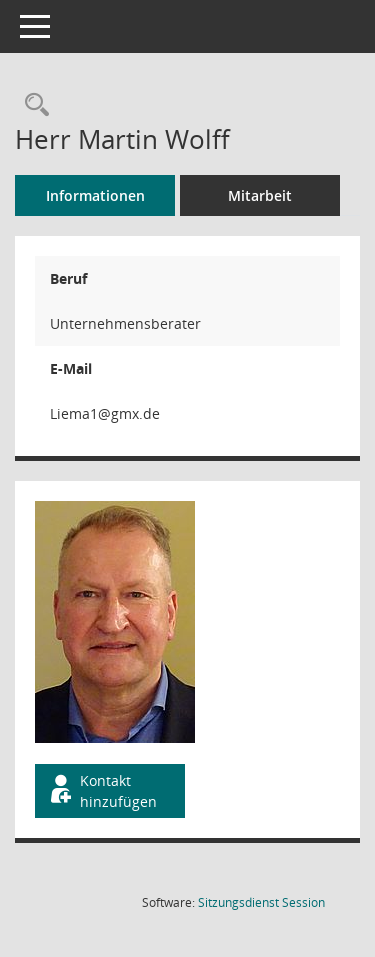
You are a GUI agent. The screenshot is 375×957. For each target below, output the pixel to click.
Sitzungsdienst (261, 902)
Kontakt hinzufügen (102, 791)
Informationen (95, 195)
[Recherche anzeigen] (32, 105)
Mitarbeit (260, 195)
